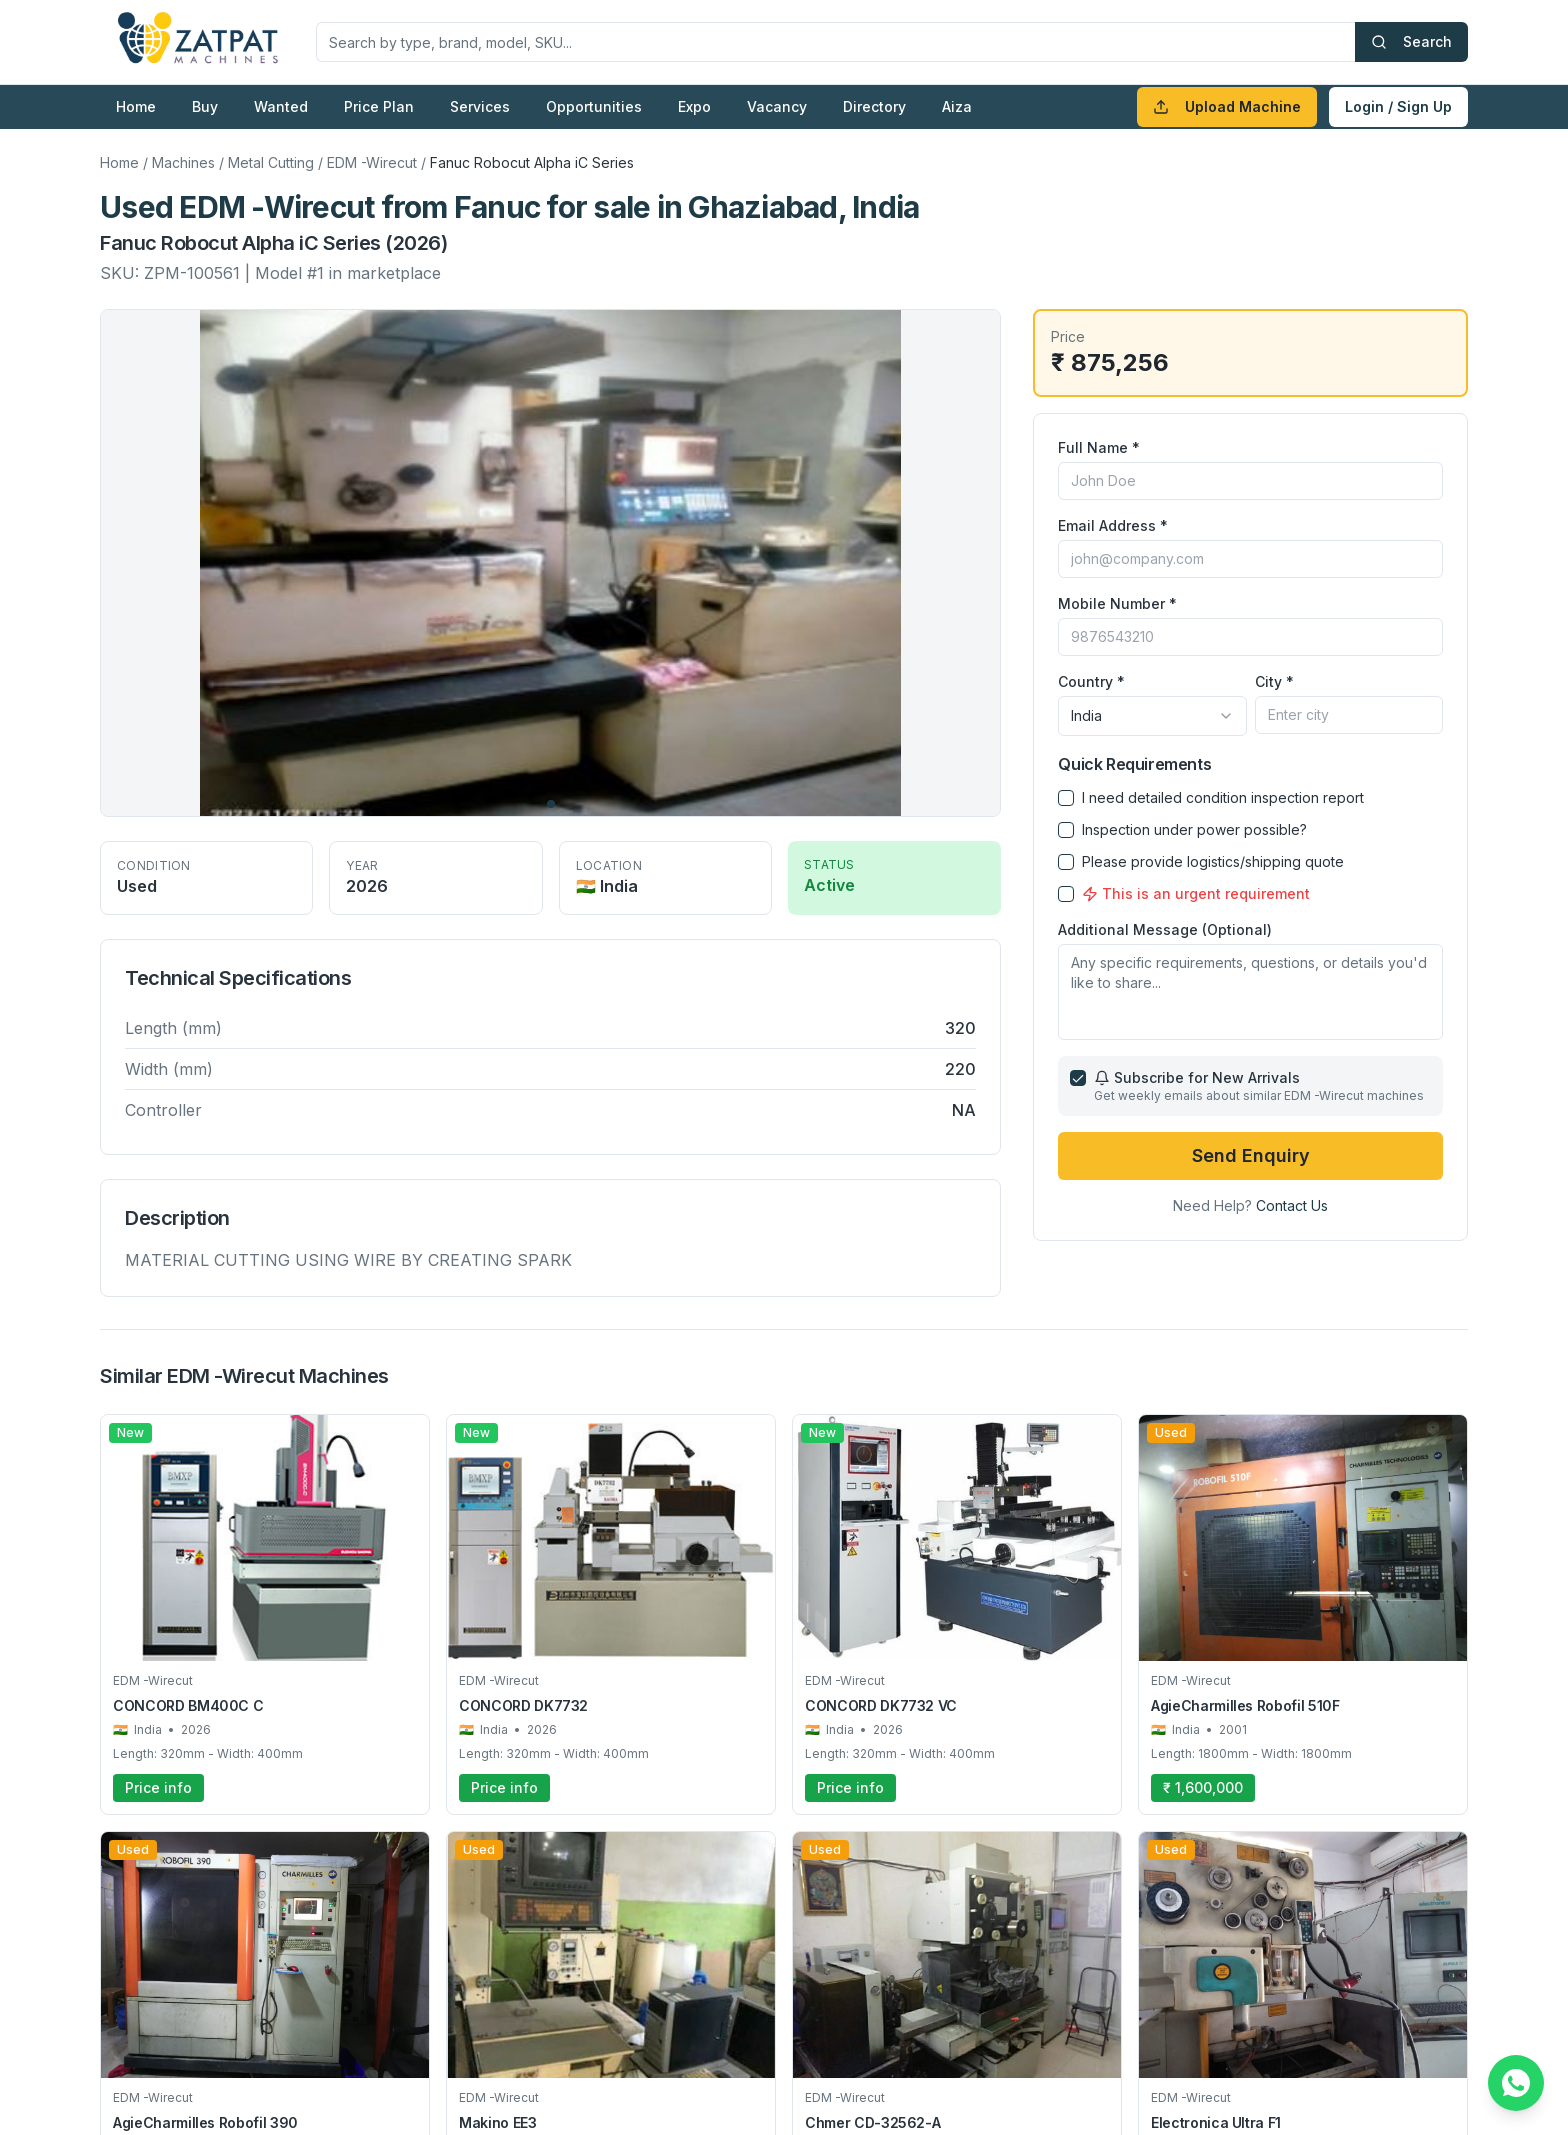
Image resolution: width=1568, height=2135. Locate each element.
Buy (205, 106)
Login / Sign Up (1398, 106)
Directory (874, 106)
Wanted (281, 106)
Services (480, 106)
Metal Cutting (271, 162)
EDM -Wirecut (372, 162)
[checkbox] (1066, 798)
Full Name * (1099, 447)
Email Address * (1113, 525)
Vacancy (777, 106)
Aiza (957, 106)
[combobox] (1152, 716)
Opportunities (594, 106)
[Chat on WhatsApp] (1516, 2083)
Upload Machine (1227, 106)
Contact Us (1292, 1205)
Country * (1091, 681)
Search (1411, 41)
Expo (694, 106)
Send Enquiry (1251, 1155)
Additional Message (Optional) (1165, 929)
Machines (183, 162)
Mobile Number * (1117, 603)
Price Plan (379, 106)
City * (1274, 681)
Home (136, 106)
